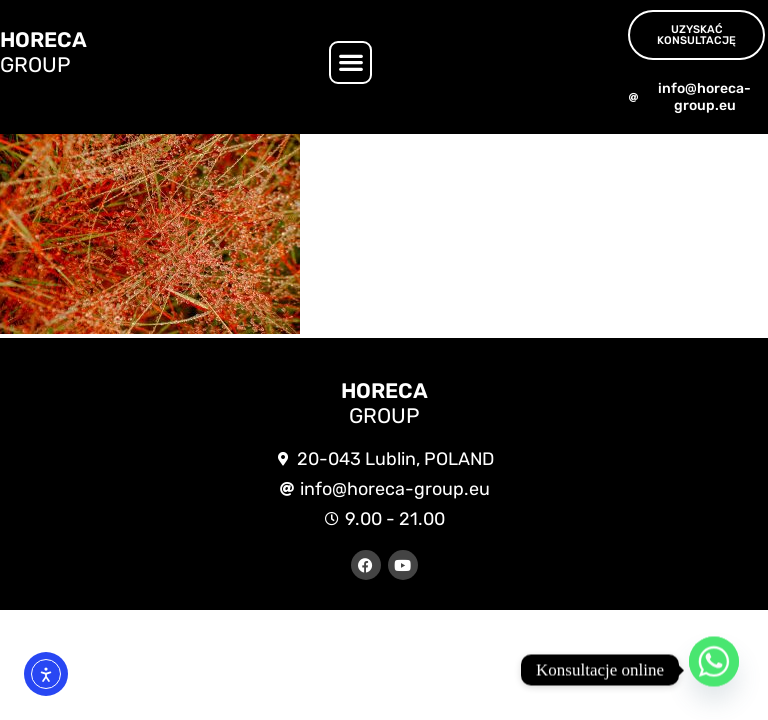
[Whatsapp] (714, 670)
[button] (350, 62)
